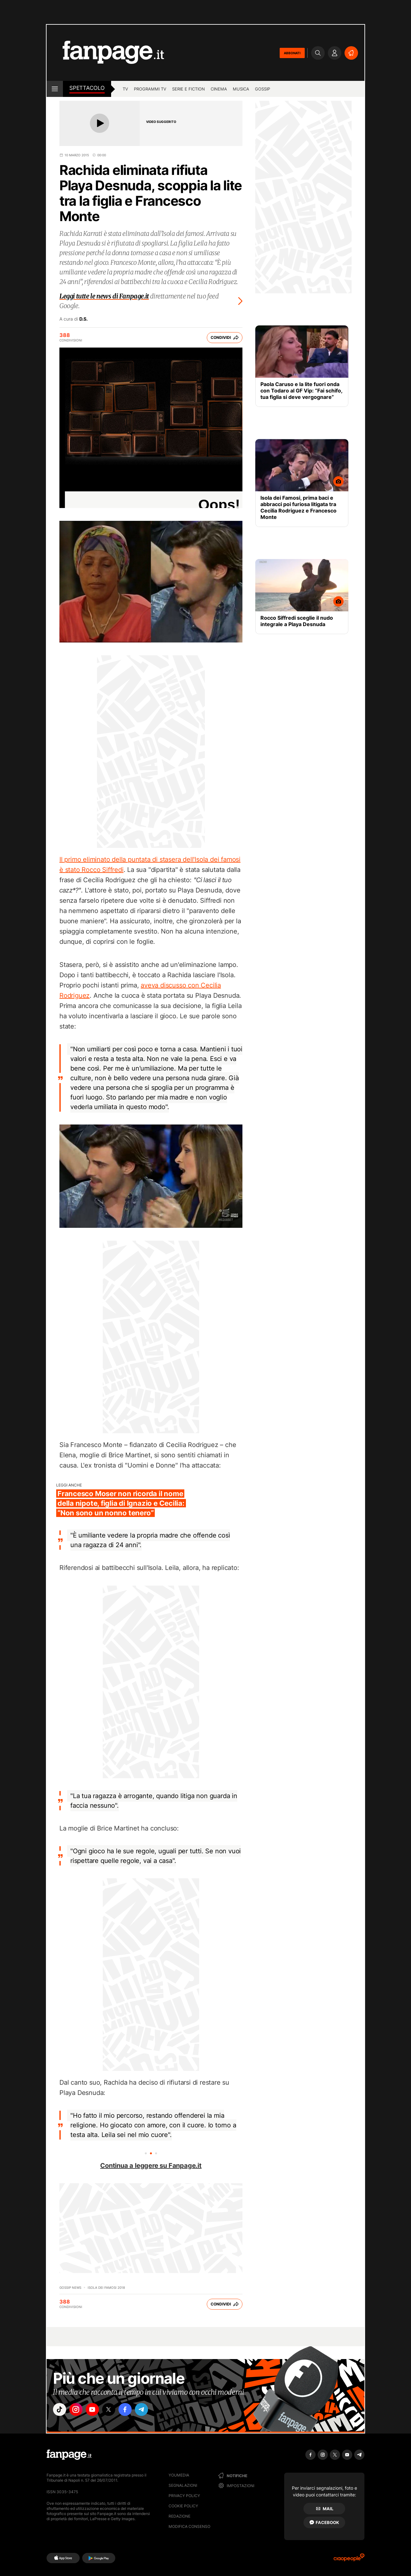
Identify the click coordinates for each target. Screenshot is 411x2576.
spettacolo (87, 88)
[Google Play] (98, 2558)
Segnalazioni (183, 2485)
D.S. (83, 319)
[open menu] (55, 89)
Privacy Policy (184, 2495)
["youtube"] (96, 2410)
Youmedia (179, 2475)
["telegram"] (150, 2410)
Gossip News (70, 2287)
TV (125, 88)
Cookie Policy (183, 2505)
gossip (262, 88)
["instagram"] (78, 2410)
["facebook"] (132, 2410)
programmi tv (150, 88)
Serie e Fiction (188, 88)
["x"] (114, 2410)
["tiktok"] (60, 2410)
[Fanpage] (69, 2455)
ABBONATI (292, 53)
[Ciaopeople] (349, 2559)
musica (241, 88)
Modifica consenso (189, 2526)
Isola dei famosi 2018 (106, 2287)
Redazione (179, 2516)
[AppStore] (63, 2558)
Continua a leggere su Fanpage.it (151, 2165)
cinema (219, 88)
